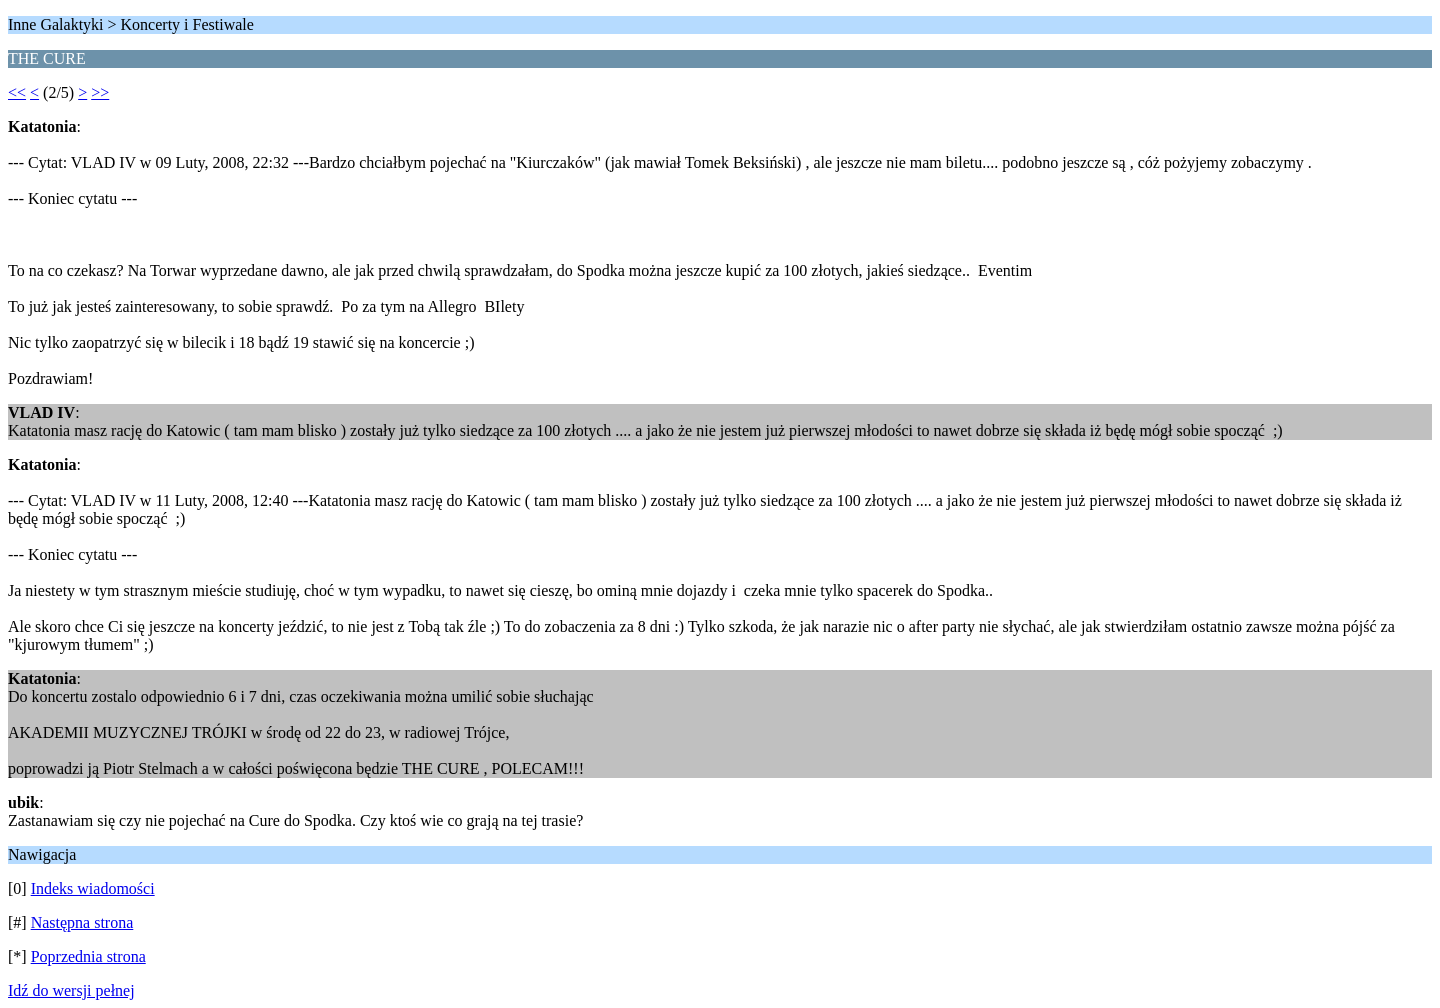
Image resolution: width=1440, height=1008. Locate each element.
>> (100, 92)
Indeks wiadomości (93, 888)
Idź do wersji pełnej (71, 990)
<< (17, 92)
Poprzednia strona (88, 956)
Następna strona (82, 922)
